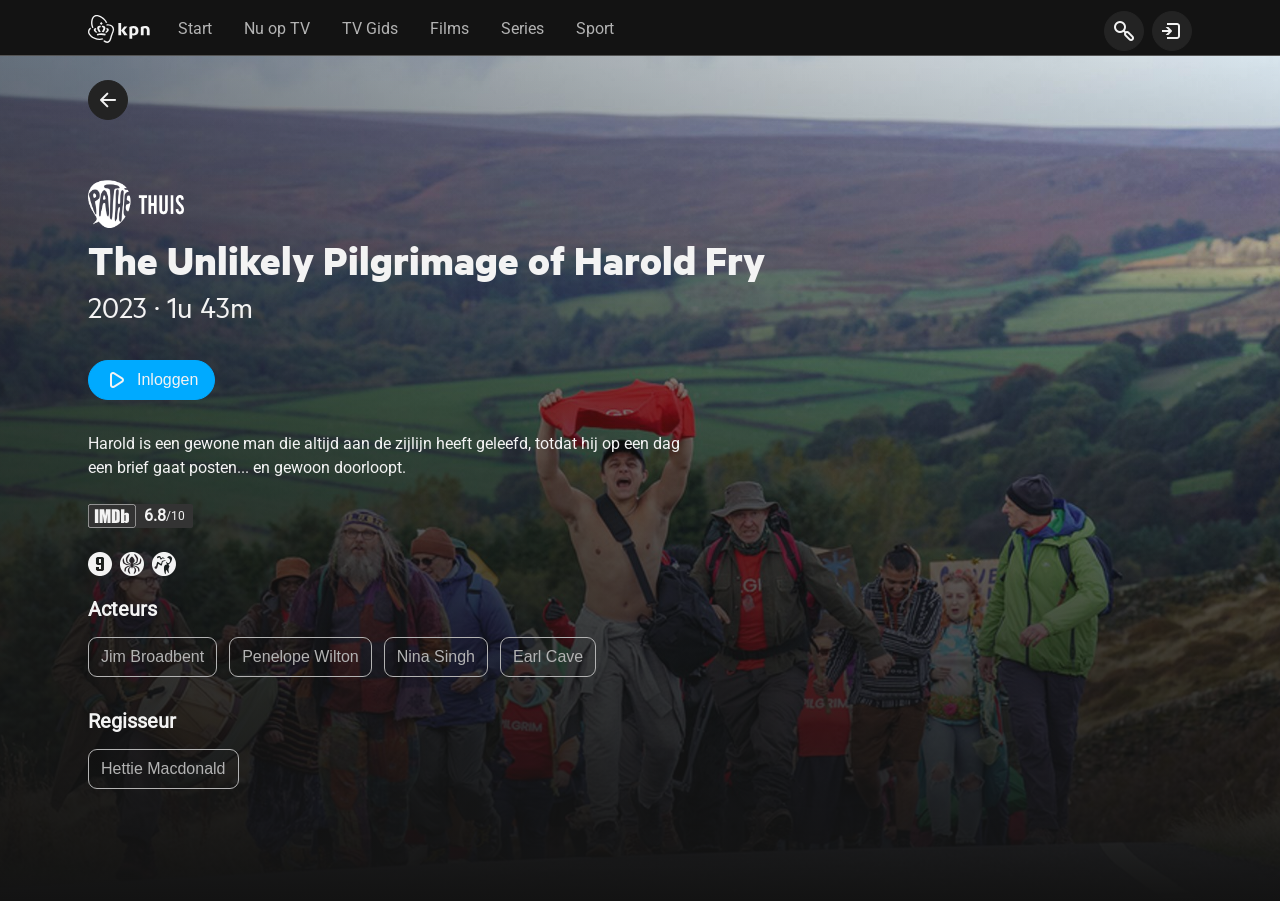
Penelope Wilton (300, 656)
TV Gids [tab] (370, 28)
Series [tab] (522, 28)
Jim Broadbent (152, 656)
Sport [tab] (595, 28)
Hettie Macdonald (163, 768)
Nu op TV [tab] (277, 28)
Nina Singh (436, 656)
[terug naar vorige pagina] (108, 100)
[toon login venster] (1172, 31)
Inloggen (151, 380)
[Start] (119, 31)
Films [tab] (449, 28)
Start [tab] (195, 28)
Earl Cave (548, 656)
